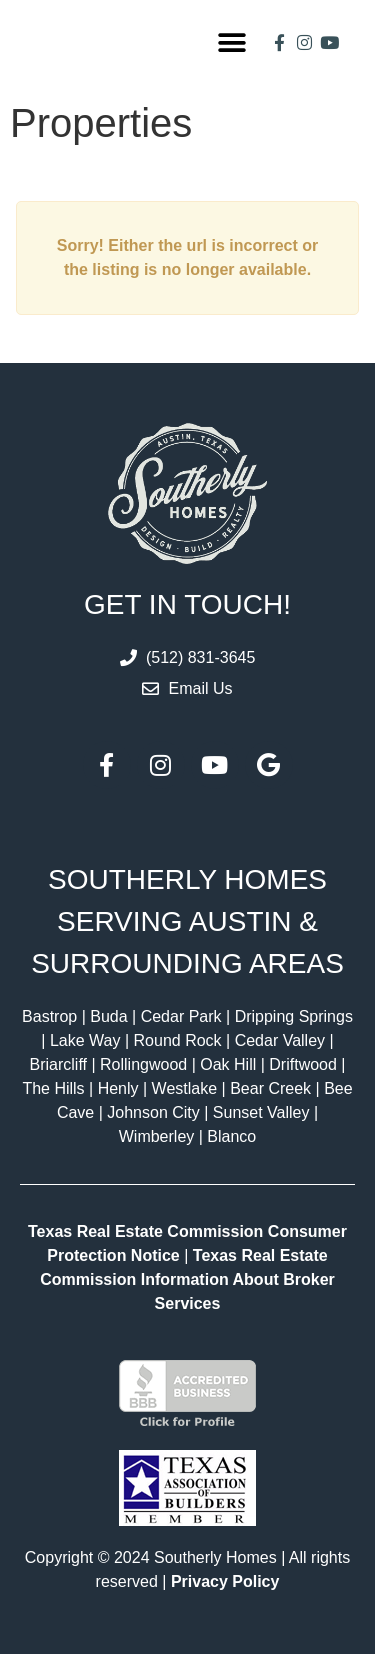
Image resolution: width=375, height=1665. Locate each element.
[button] (232, 47)
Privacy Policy (225, 1592)
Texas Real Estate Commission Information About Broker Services (187, 1289)
